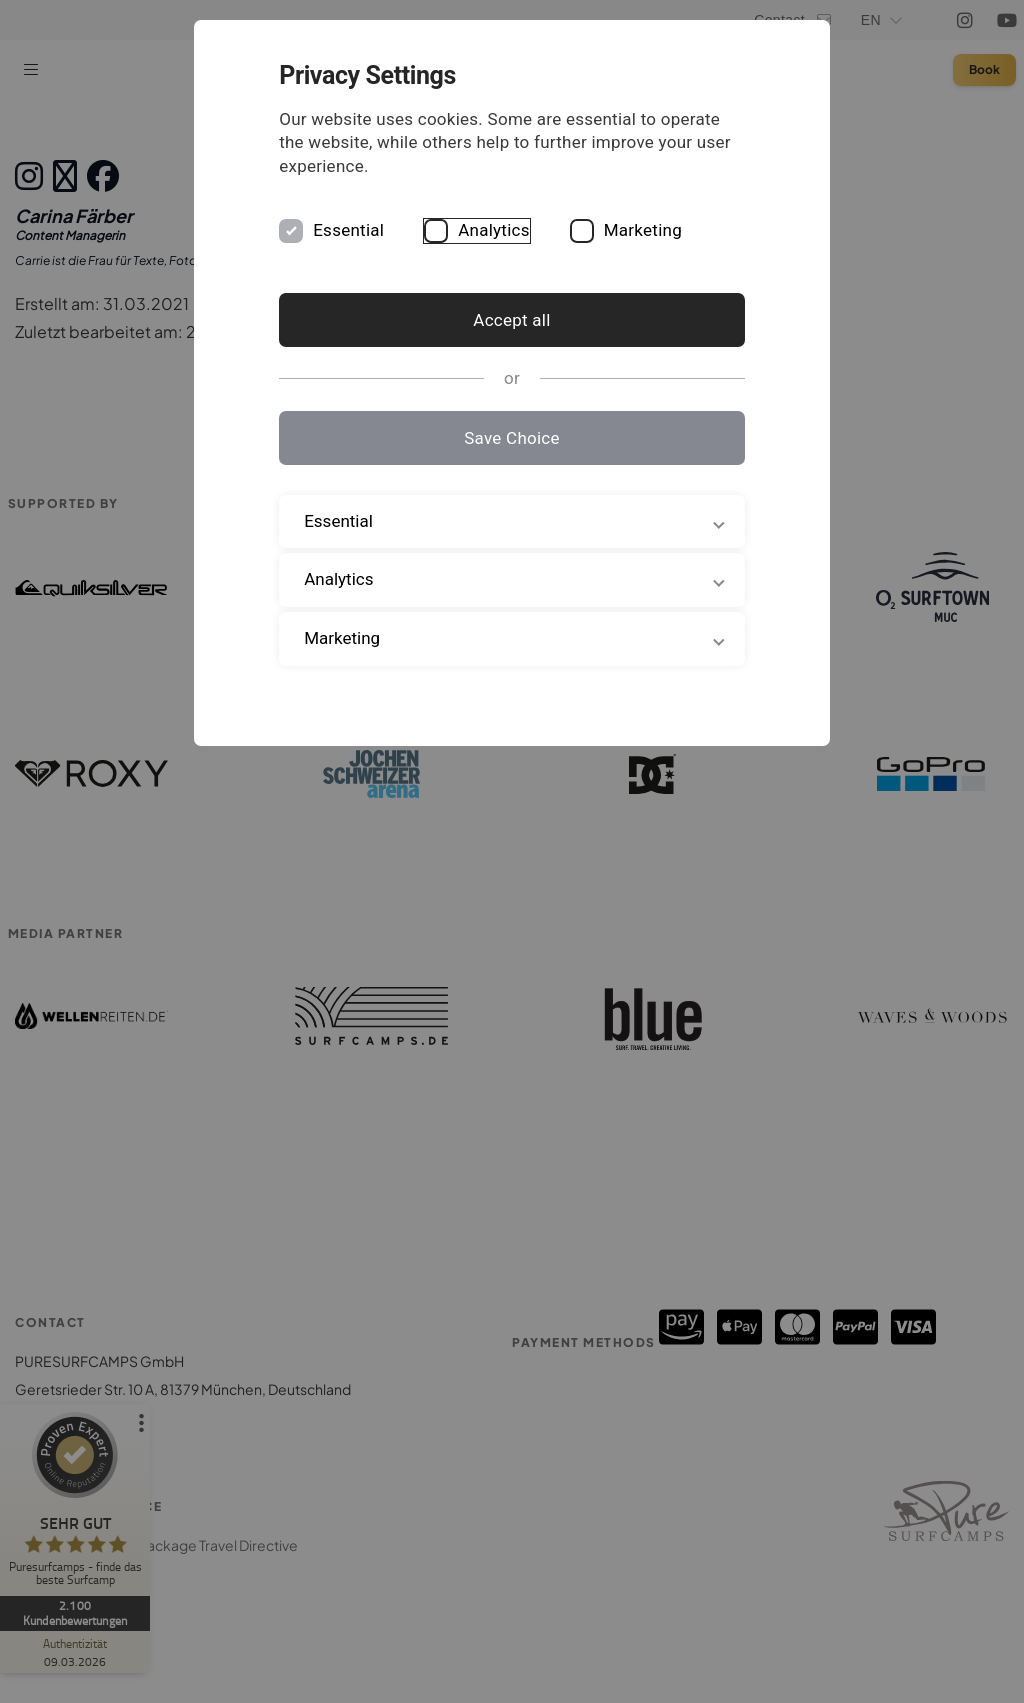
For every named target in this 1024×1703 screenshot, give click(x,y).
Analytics (517, 230)
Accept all (511, 320)
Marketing (666, 230)
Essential (371, 230)
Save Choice (512, 438)
